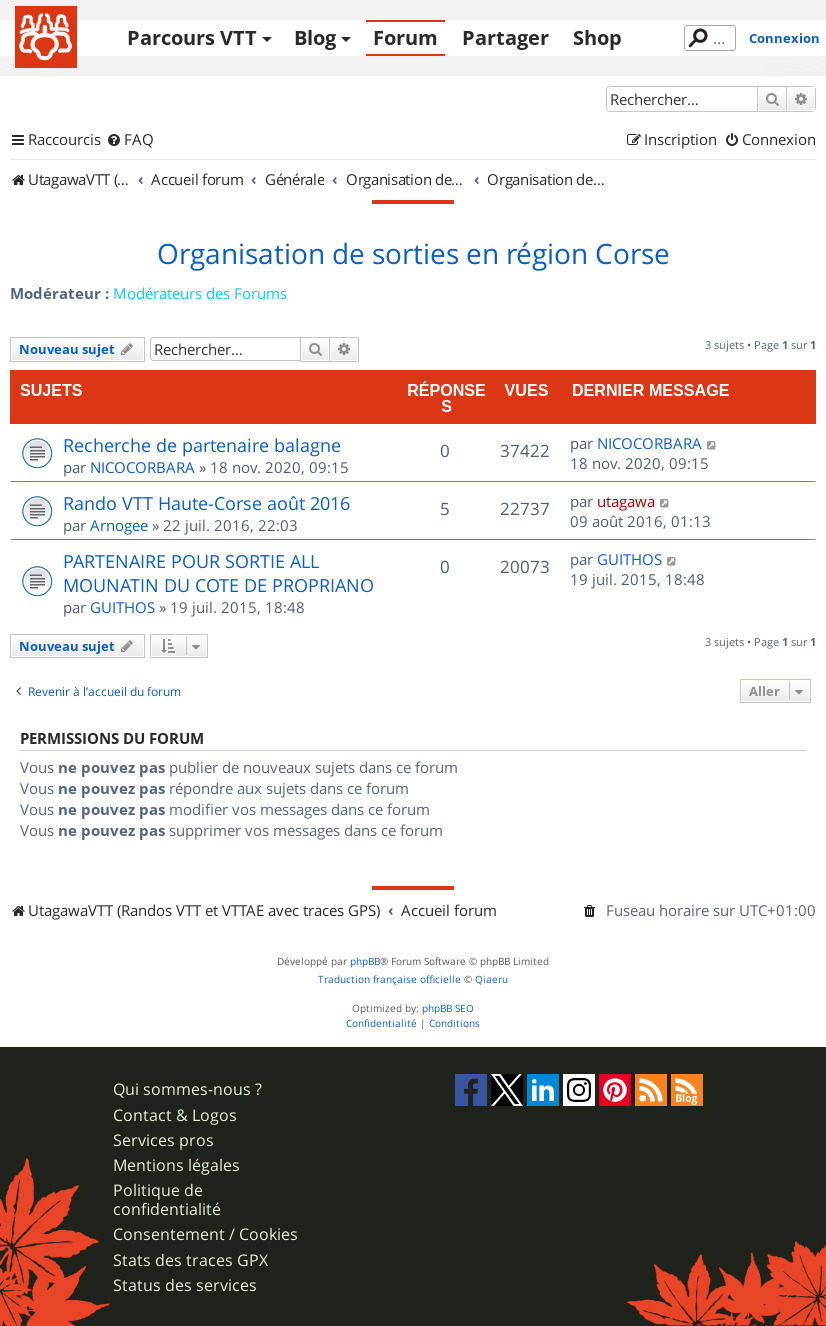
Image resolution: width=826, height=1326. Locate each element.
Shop (597, 37)
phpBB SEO (448, 1008)
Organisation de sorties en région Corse (413, 254)
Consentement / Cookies (205, 1234)
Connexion (784, 38)
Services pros (163, 1140)
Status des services (185, 1285)
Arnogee (119, 525)
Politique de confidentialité (167, 1200)
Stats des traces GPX (190, 1260)
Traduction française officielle (389, 979)
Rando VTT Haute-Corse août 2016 (206, 503)
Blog (315, 37)
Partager (505, 37)
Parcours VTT (192, 37)
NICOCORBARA (142, 467)
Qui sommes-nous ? (187, 1089)
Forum (405, 37)
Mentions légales (176, 1165)
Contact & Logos (175, 1115)
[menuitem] (130, 140)
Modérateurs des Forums (200, 293)
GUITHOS (122, 607)
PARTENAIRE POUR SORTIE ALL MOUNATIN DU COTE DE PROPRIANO (218, 573)
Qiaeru (491, 979)
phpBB (365, 961)
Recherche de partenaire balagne (202, 445)
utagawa (626, 501)
